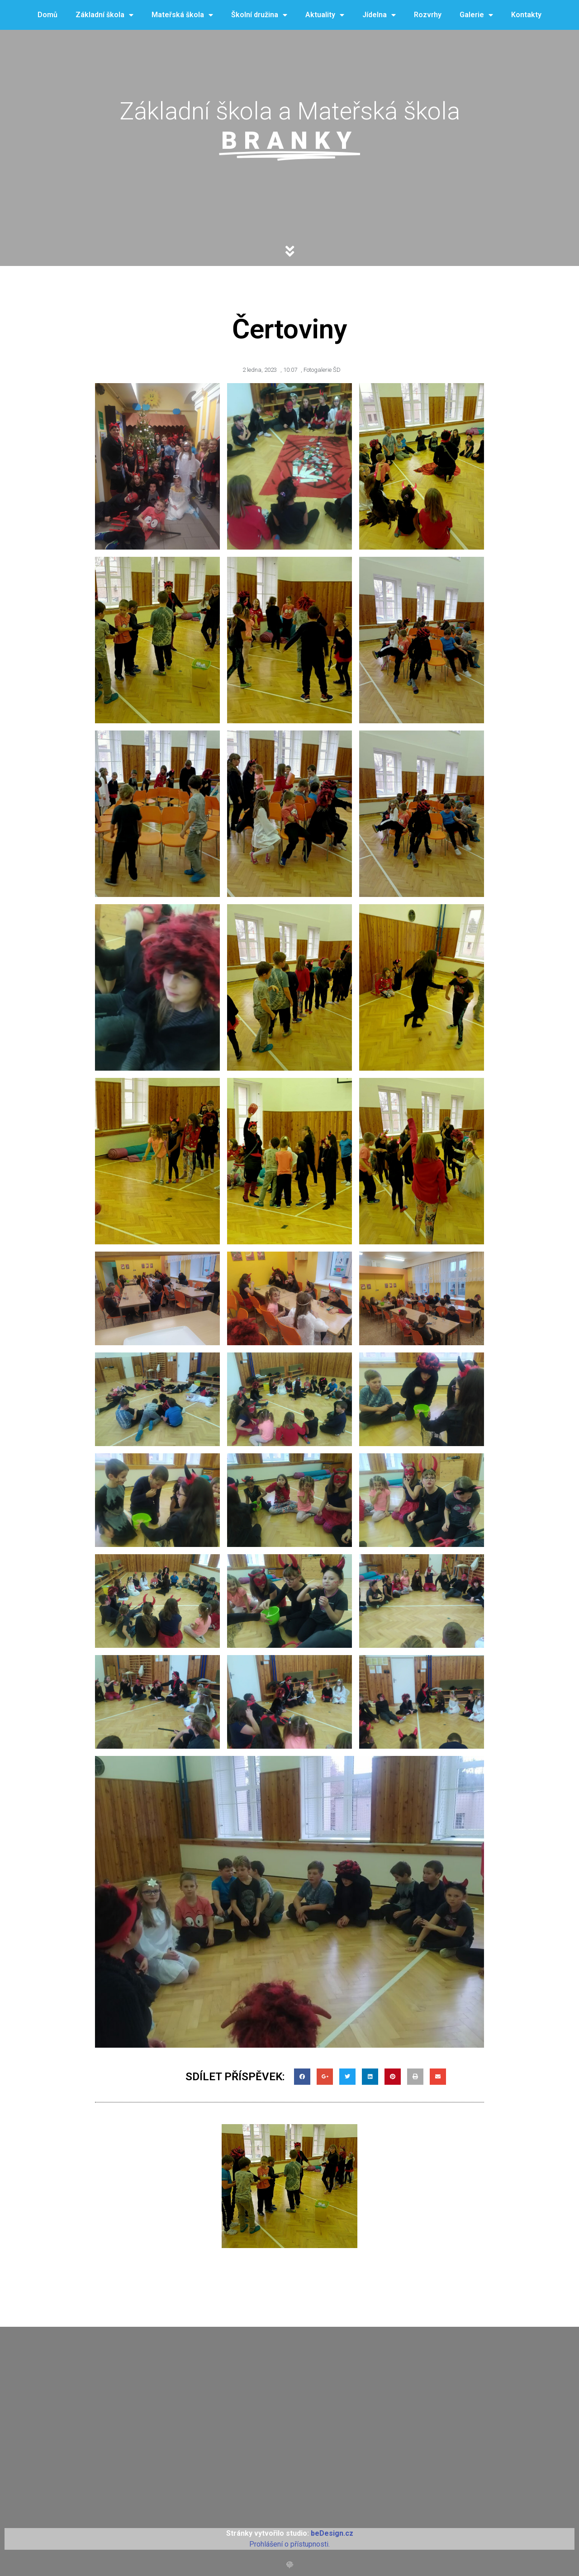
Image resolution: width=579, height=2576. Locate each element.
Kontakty (526, 14)
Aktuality (324, 15)
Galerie (476, 15)
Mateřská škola (182, 15)
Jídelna (379, 15)
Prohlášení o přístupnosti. (289, 2544)
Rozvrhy (427, 14)
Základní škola (104, 15)
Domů (47, 14)
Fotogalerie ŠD (322, 369)
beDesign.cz (332, 2533)
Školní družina (259, 15)
